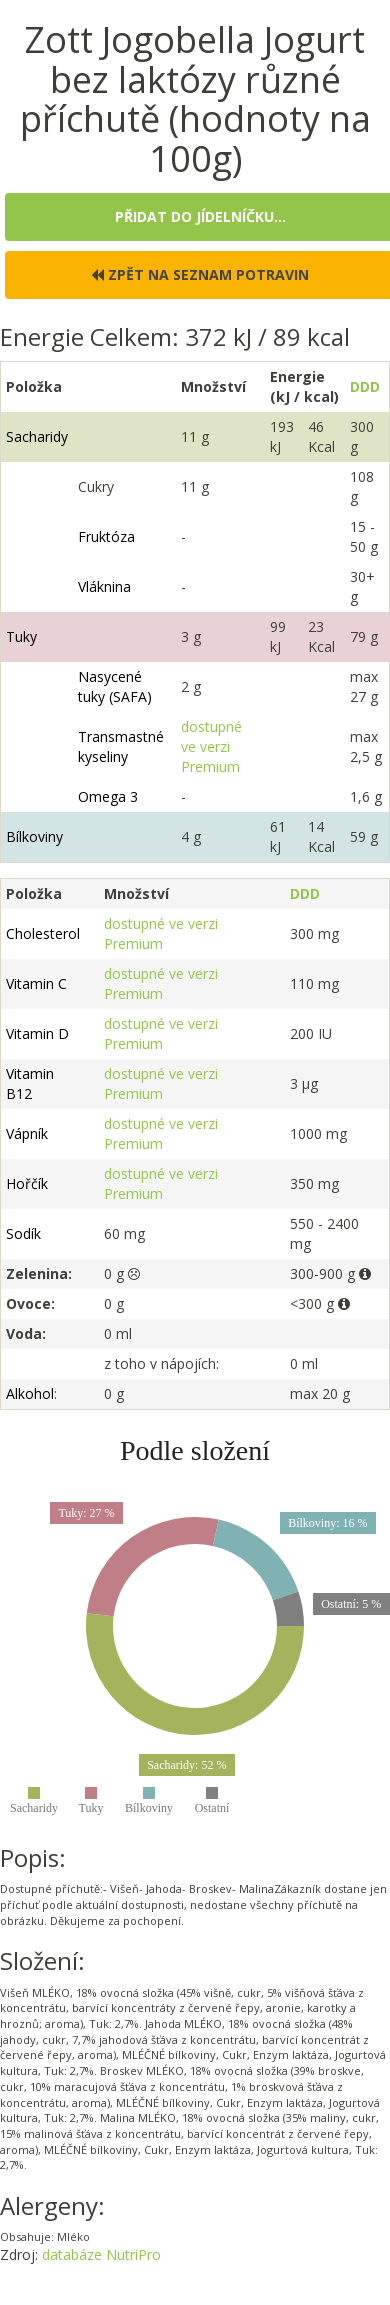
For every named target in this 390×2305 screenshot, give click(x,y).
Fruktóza (106, 536)
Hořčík (27, 1183)
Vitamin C (36, 983)
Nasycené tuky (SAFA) (115, 686)
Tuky (21, 636)
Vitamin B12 (30, 1083)
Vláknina (104, 586)
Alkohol (30, 1393)
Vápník (27, 1133)
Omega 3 (108, 796)
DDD (365, 386)
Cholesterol (43, 933)
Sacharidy (37, 436)
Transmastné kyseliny (121, 746)
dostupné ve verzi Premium (211, 746)
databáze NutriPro (101, 2254)
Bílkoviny (34, 836)
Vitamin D (37, 1033)
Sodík (23, 1233)
